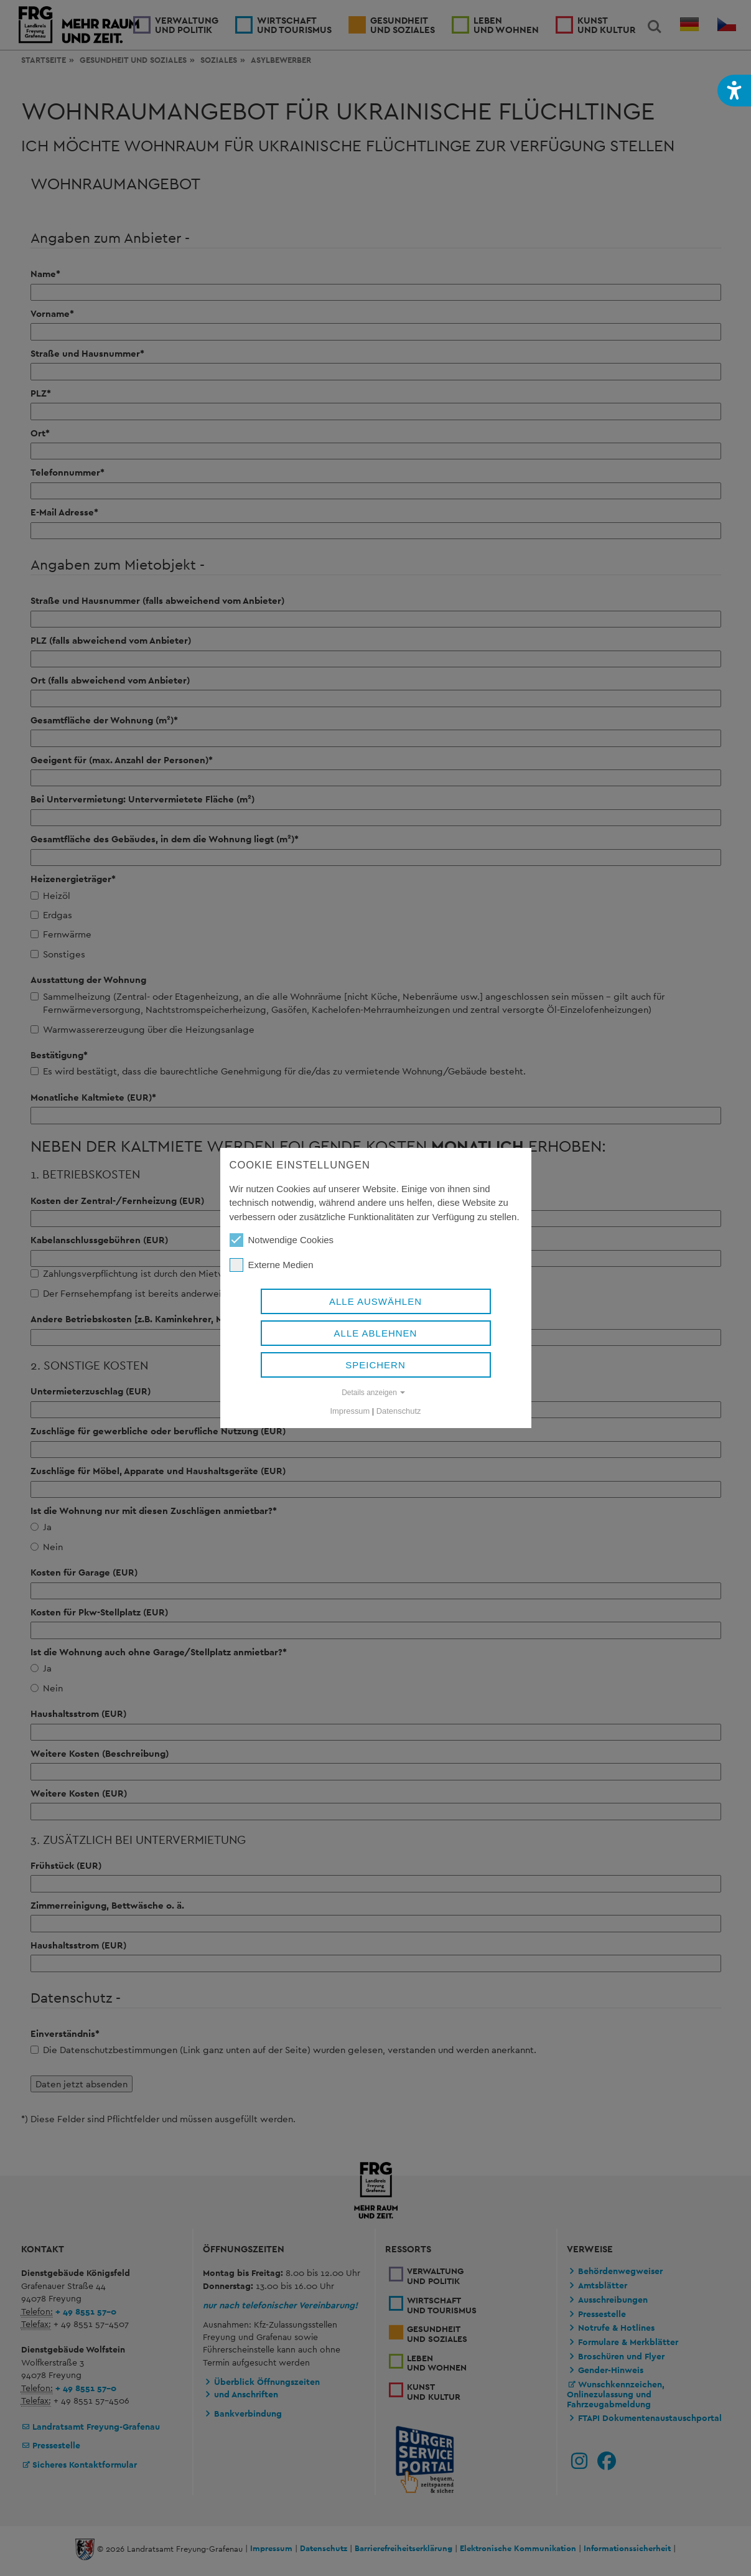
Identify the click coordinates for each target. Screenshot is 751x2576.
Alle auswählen (375, 1301)
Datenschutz (398, 1411)
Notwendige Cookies (282, 1240)
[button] (734, 90)
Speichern (375, 1365)
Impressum (350, 1411)
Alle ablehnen (375, 1333)
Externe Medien (272, 1265)
